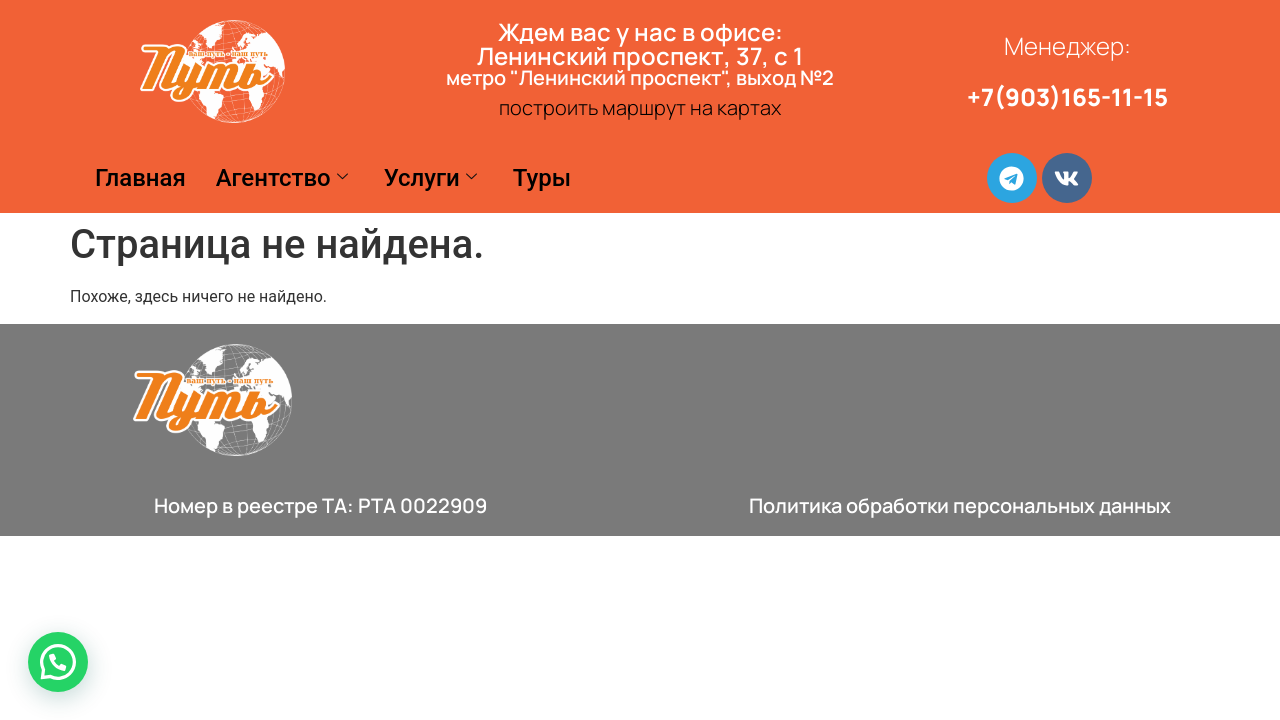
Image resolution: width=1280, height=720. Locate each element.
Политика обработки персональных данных (960, 505)
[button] (58, 662)
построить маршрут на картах (640, 107)
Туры (542, 178)
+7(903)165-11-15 (1067, 96)
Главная (140, 178)
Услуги (430, 178)
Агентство (282, 178)
